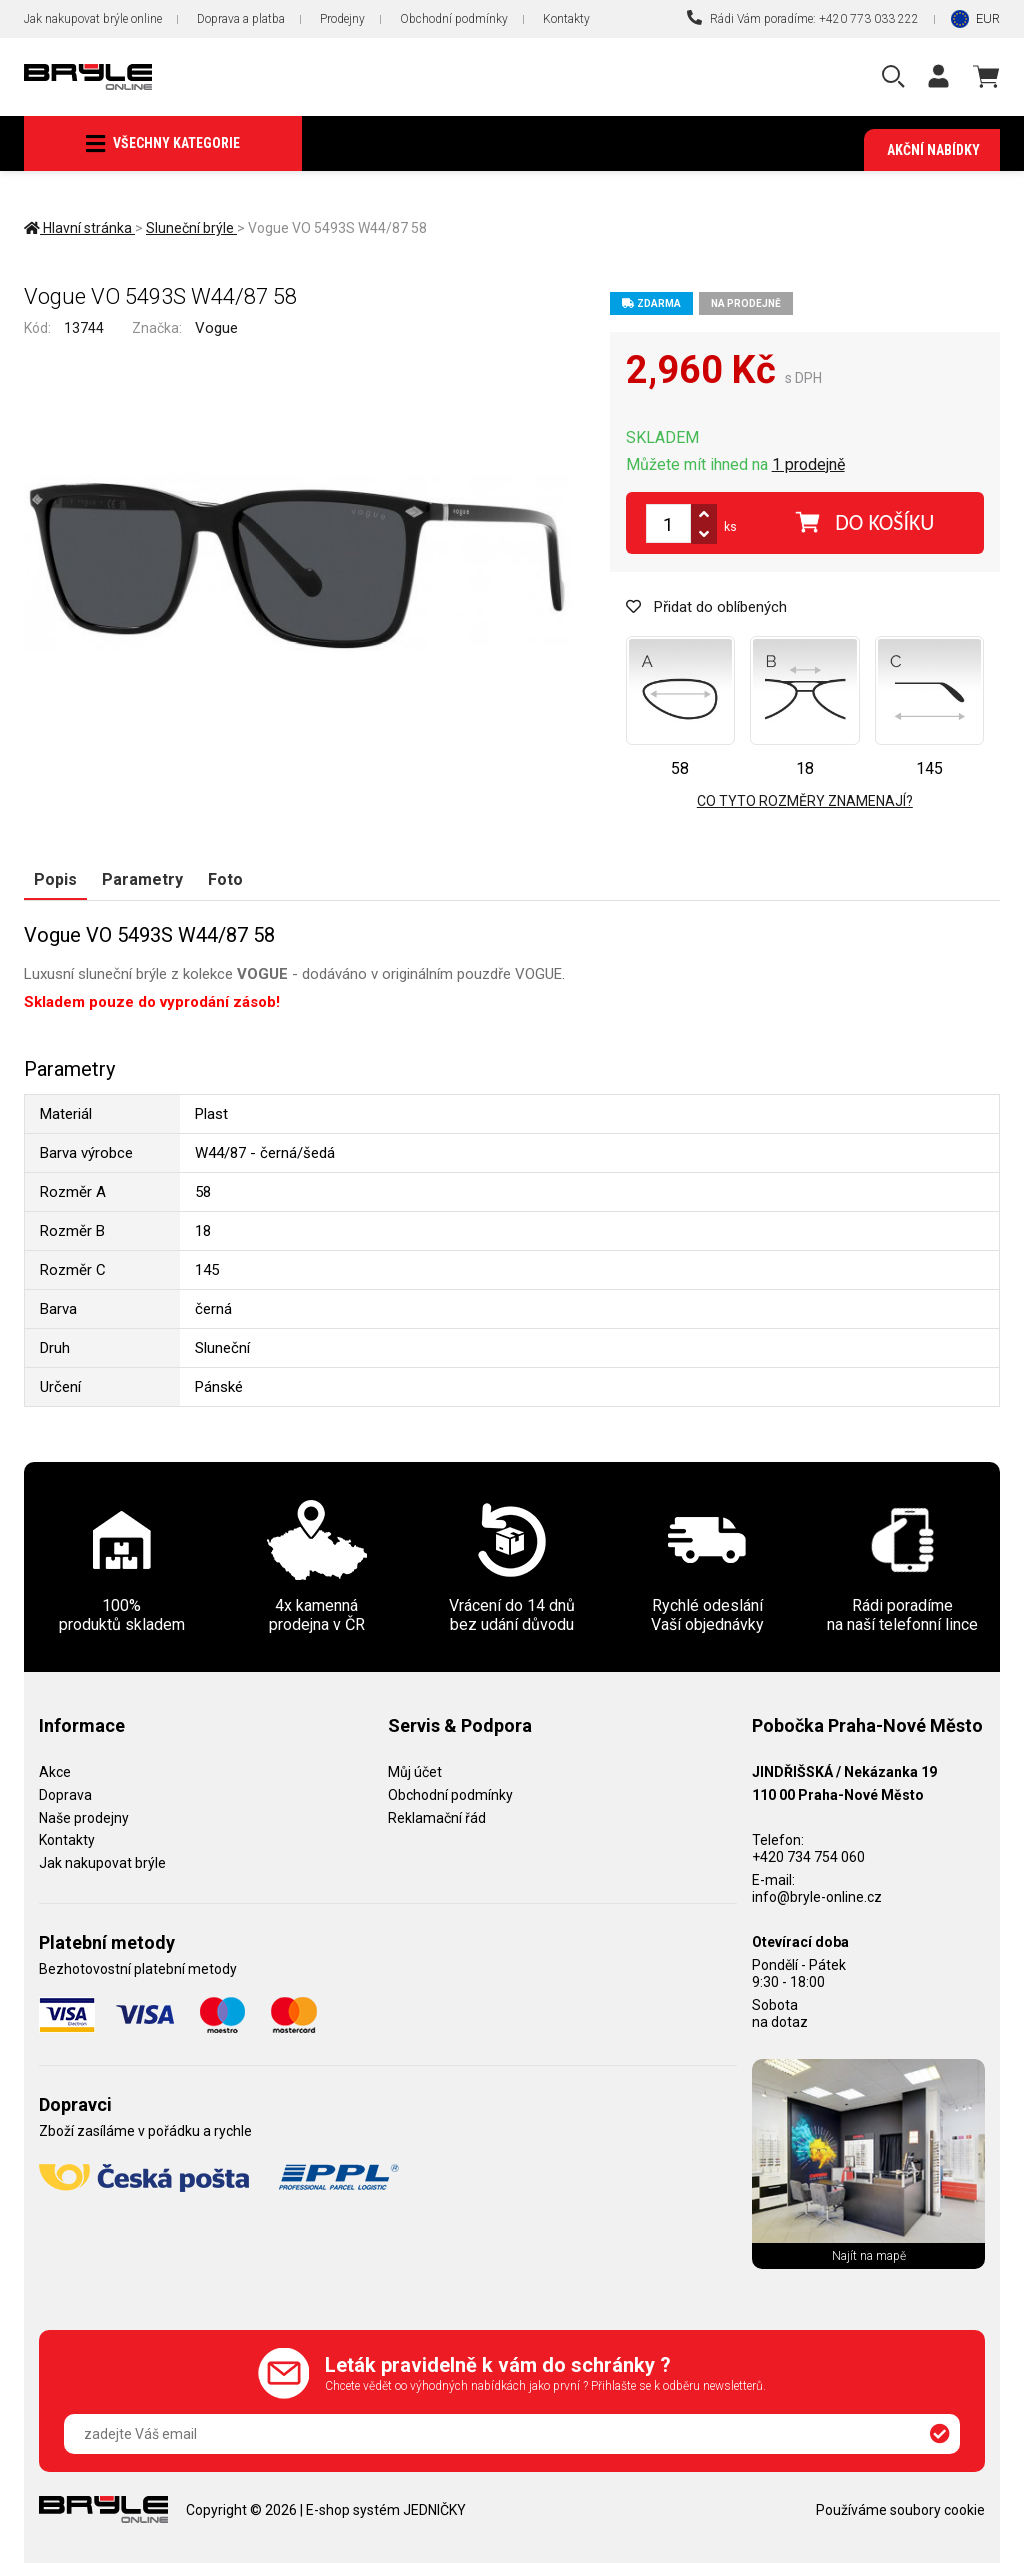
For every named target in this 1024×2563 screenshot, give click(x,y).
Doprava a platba (241, 19)
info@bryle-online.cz (817, 1897)
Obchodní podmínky (454, 19)
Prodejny (342, 19)
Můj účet (415, 1772)
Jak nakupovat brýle (102, 1863)
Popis (55, 879)
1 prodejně (808, 464)
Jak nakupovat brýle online (93, 19)
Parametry (142, 879)
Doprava (65, 1795)
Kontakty (566, 19)
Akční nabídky (933, 150)
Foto (225, 879)
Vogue (216, 328)
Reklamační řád (437, 1818)
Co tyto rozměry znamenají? (805, 801)
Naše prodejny (84, 1818)
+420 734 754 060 (808, 1857)
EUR (988, 18)
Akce (55, 1772)
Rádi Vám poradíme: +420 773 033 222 (803, 18)
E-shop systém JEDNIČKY (386, 2510)
